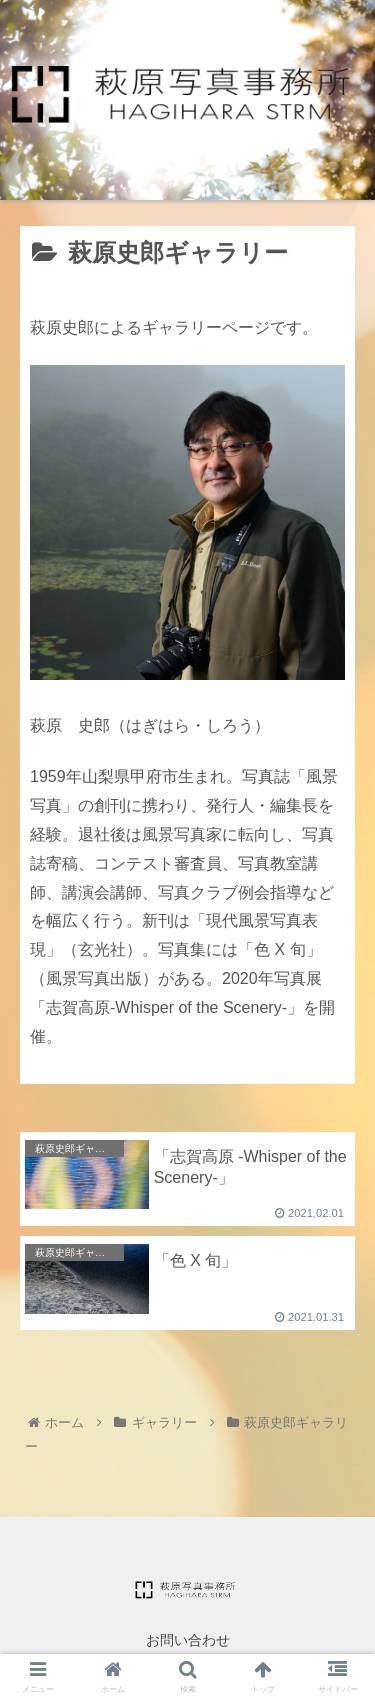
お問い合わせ (188, 1640)
